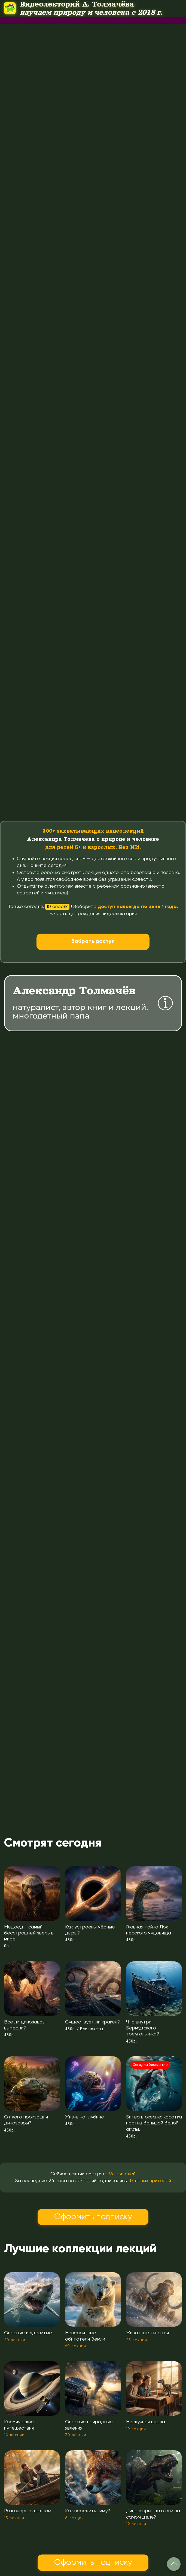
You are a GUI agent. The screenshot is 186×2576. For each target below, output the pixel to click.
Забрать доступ (93, 941)
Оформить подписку (93, 2217)
